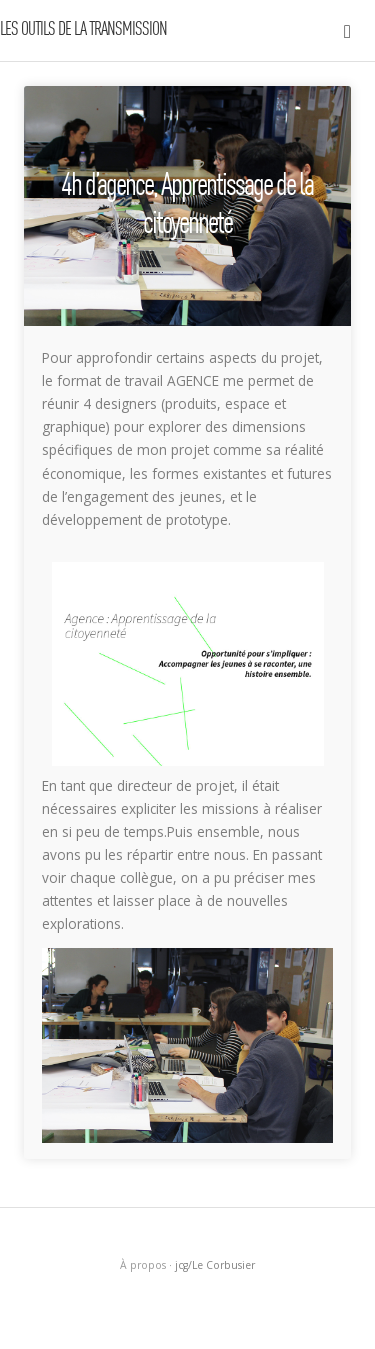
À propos (143, 1265)
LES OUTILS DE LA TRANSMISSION (83, 30)
